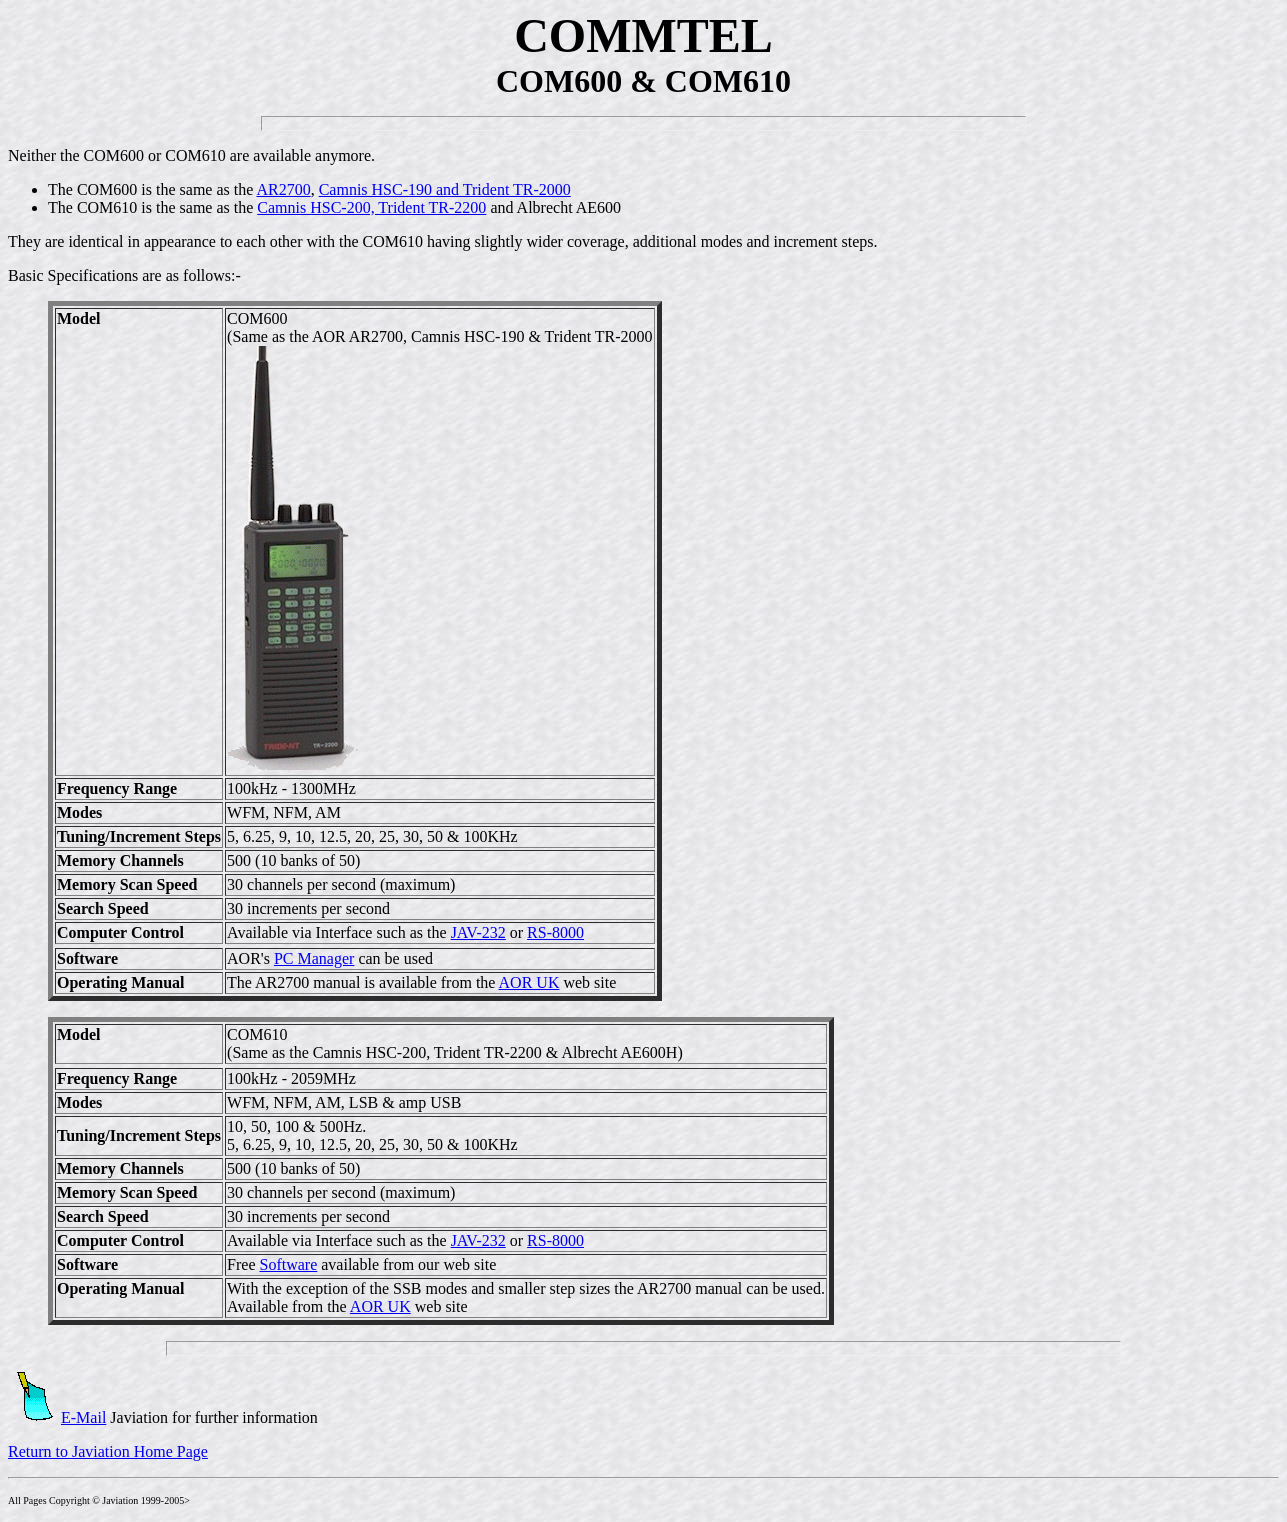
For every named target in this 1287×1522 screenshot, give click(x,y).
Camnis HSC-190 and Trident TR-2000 (445, 189)
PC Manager (314, 958)
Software (288, 1264)
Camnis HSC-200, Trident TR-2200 (371, 207)
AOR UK (529, 982)
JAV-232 (478, 932)
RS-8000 (555, 932)
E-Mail (57, 1417)
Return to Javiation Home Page (108, 1451)
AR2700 (283, 189)
